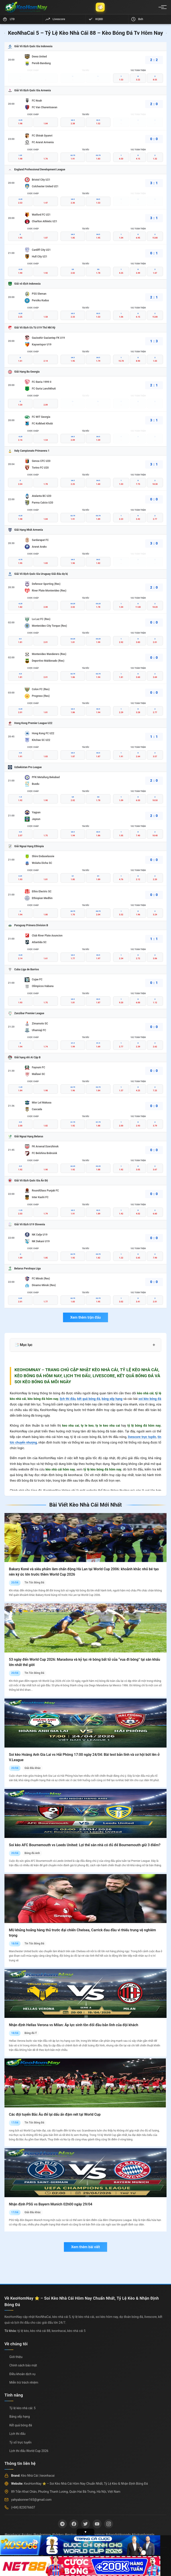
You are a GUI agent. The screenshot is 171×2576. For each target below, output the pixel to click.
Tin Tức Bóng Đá (34, 1582)
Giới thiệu (15, 2357)
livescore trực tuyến (142, 1437)
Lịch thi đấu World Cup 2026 (28, 2451)
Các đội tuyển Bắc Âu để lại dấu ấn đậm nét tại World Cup (55, 2114)
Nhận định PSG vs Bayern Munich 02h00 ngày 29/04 (50, 2204)
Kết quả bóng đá (20, 2425)
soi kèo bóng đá (149, 1399)
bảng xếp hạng (112, 1399)
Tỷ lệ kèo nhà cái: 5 (22, 2408)
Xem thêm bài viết (85, 2247)
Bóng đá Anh (32, 1853)
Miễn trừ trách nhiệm (23, 2382)
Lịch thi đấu (17, 2433)
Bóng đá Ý (30, 2033)
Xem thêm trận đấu (85, 1317)
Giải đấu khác (32, 1768)
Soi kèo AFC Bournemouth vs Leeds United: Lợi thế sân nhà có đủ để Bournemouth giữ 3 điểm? (85, 1845)
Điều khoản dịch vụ (22, 2374)
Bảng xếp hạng (19, 2416)
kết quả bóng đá (88, 1399)
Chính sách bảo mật (23, 2365)
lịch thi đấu (68, 1399)
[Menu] (161, 7)
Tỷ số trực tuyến (20, 2442)
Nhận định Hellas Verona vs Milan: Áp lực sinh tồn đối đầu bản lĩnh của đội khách (73, 2025)
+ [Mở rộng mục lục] (154, 1344)
